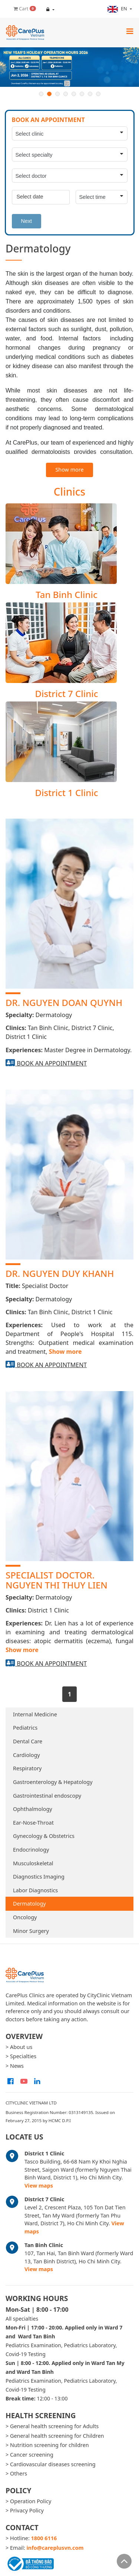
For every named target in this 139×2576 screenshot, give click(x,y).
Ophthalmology (32, 1808)
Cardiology (26, 1754)
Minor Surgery (31, 1930)
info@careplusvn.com (55, 2547)
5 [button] (74, 94)
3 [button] (57, 94)
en (117, 9)
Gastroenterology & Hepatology (53, 1781)
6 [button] (82, 94)
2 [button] (49, 94)
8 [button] (98, 94)
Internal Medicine (35, 1714)
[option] (69, 67)
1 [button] (41, 94)
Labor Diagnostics (35, 1890)
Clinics (69, 492)
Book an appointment (52, 1063)
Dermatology (29, 1903)
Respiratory (27, 1768)
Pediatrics (25, 1727)
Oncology (25, 1917)
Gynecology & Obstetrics (44, 1835)
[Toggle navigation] (129, 31)
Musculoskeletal (33, 1863)
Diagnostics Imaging (38, 1876)
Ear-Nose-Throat (33, 1822)
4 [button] (65, 94)
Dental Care (27, 1741)
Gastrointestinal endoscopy (47, 1795)
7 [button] (90, 94)
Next (26, 221)
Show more (69, 469)
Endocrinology (31, 1849)
